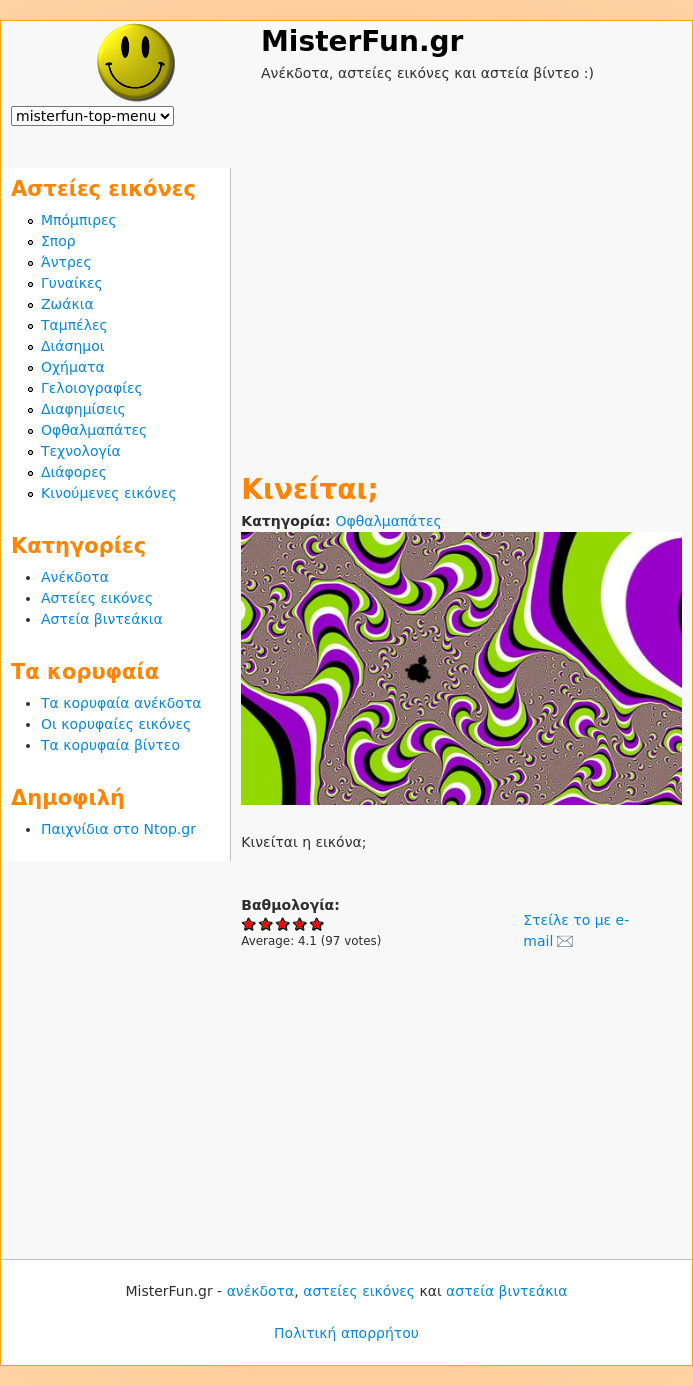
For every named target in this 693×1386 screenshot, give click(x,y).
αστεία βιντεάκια (506, 1291)
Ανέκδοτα (75, 577)
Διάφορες (74, 472)
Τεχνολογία (81, 451)
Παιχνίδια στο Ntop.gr (118, 829)
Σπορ (58, 241)
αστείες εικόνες (359, 1291)
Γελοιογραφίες (92, 388)
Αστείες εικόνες (97, 598)
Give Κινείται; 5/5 (317, 923)
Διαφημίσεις (83, 409)
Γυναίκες (72, 283)
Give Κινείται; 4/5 (300, 923)
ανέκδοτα (261, 1291)
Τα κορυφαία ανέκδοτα (121, 703)
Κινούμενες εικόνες (109, 493)
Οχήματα (73, 367)
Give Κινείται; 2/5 (266, 923)
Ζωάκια (67, 304)
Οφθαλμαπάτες (388, 521)
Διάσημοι (73, 346)
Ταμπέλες (74, 325)
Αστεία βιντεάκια (102, 619)
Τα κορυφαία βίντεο (110, 745)
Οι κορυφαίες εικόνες (116, 724)
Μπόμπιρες (79, 220)
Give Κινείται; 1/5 (249, 923)
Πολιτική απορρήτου (346, 1333)
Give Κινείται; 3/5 (283, 923)
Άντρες (66, 262)
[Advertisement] (461, 308)
